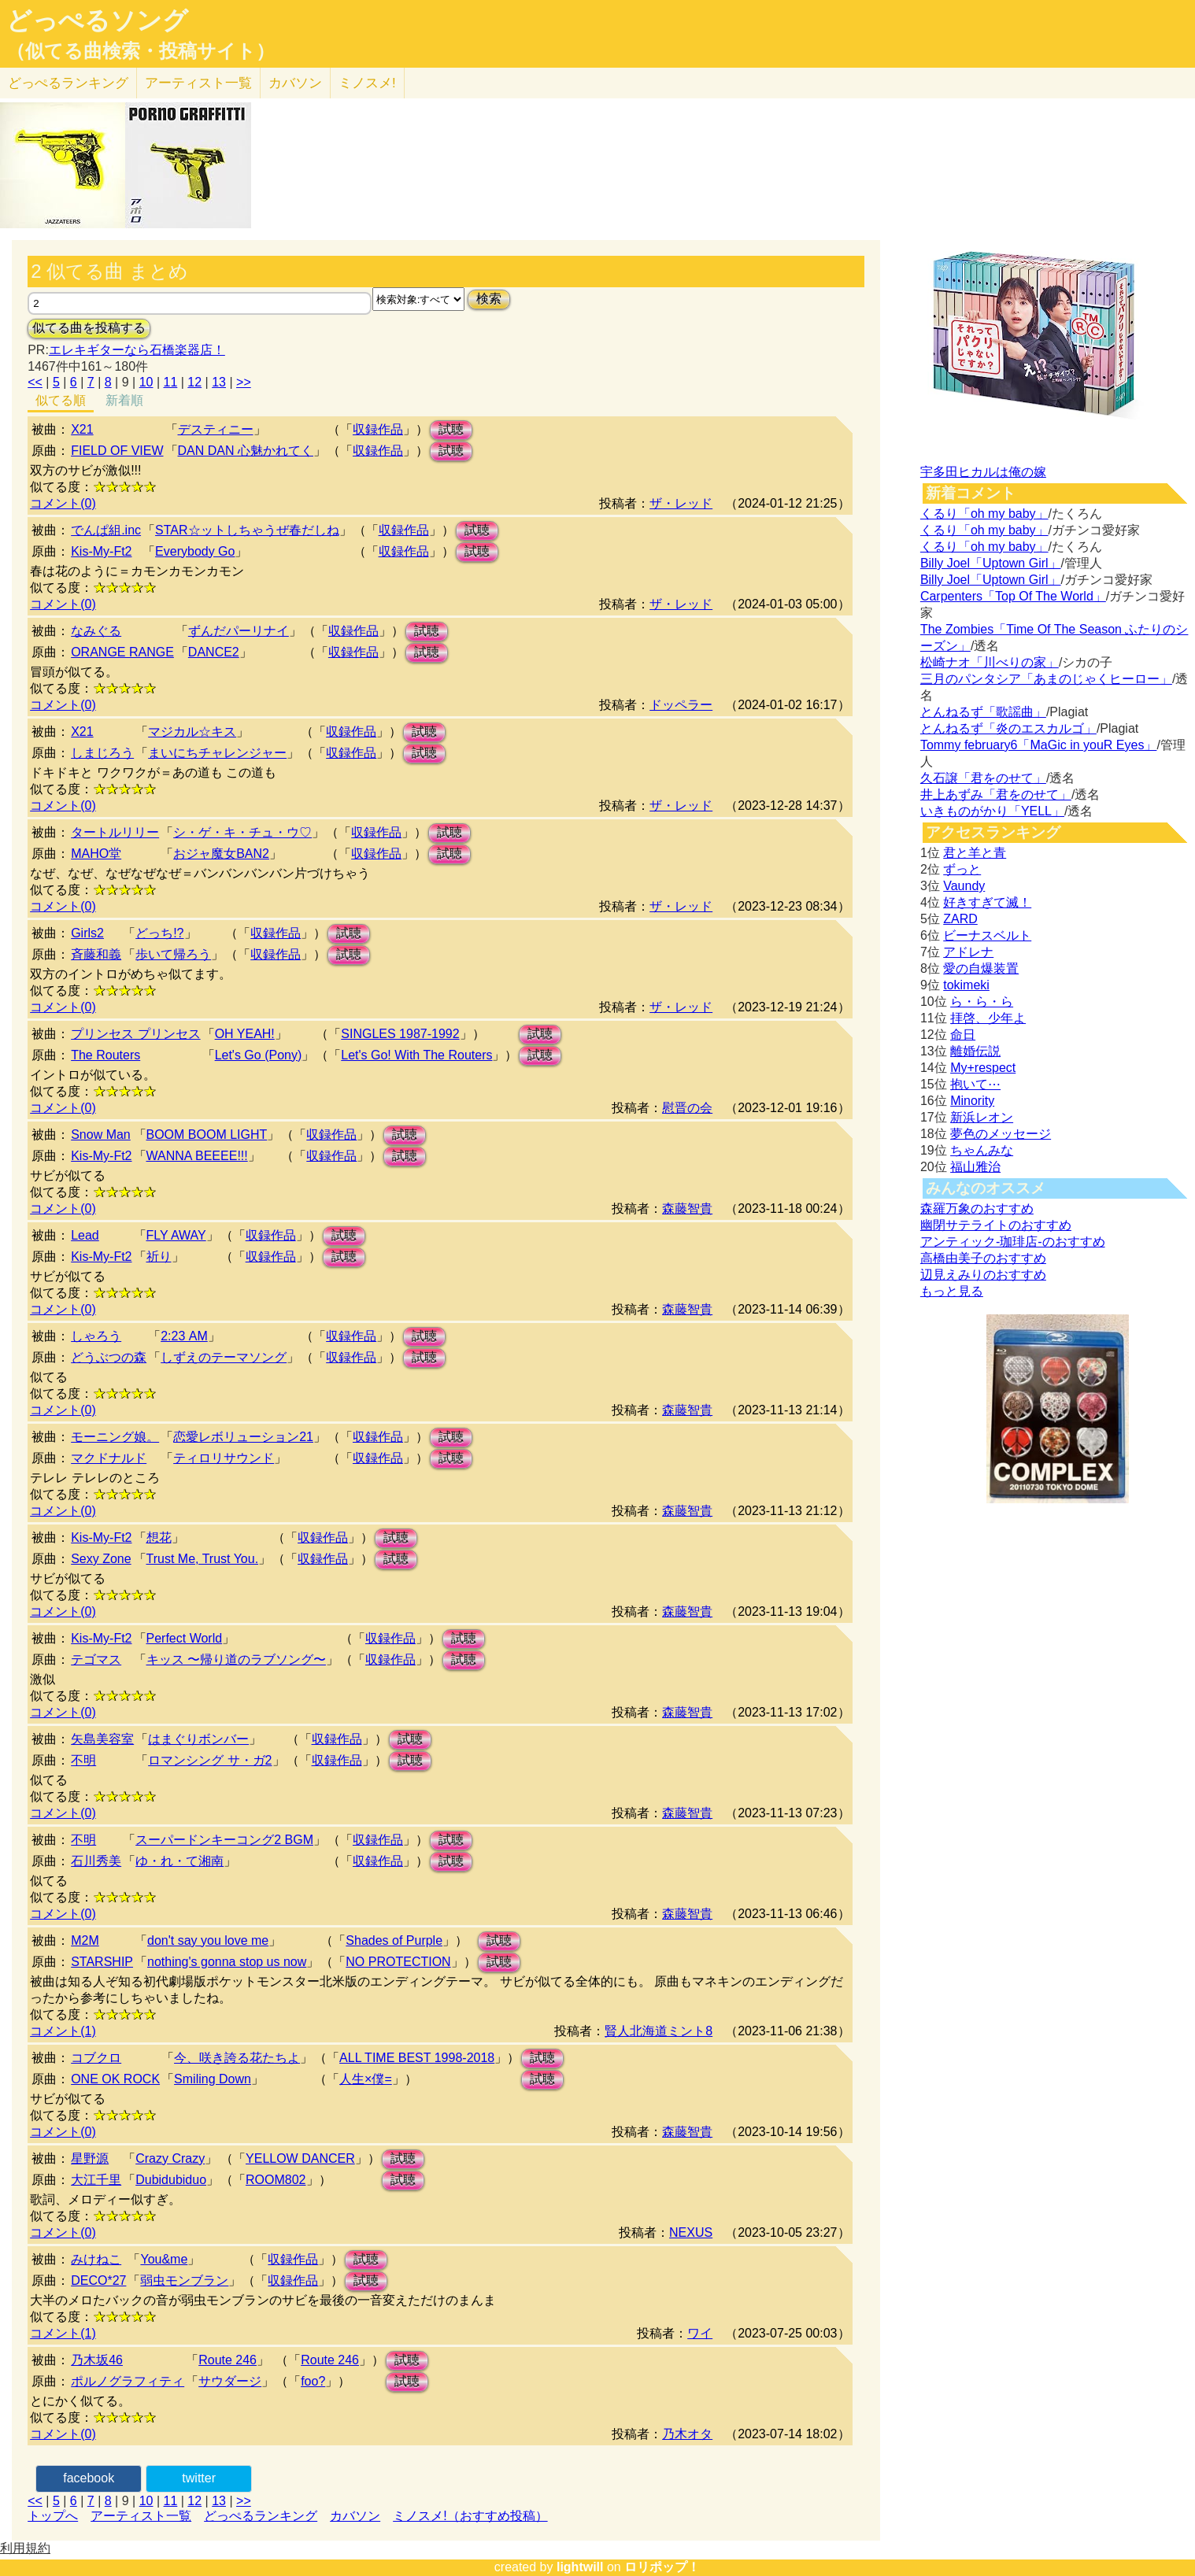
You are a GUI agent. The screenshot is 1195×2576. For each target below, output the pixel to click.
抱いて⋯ (975, 1084)
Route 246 (227, 2360)
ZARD (960, 919)
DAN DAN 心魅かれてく (245, 450)
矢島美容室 (102, 1739)
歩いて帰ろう (173, 954)
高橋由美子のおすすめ (983, 1258)
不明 (83, 1760)
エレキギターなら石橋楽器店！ (137, 350)
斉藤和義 (96, 954)
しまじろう (102, 752)
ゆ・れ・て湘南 (179, 1861)
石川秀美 (96, 1861)
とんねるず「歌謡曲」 (983, 712)
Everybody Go (195, 551)
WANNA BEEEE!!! (197, 1155)
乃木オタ (687, 2434)
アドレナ (968, 952)
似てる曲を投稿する (89, 327)
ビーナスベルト (987, 935)
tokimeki (966, 985)
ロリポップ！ (662, 2567)
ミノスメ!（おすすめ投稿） (470, 2515)
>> (243, 382)
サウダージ (229, 2381)
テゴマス (96, 1659)
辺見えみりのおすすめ (983, 1274)
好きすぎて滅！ (987, 902)
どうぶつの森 (108, 1357)
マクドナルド (108, 1458)
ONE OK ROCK (115, 2079)
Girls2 (87, 933)
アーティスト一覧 (141, 2515)
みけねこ (96, 2259)
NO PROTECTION (398, 1961)
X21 (82, 429)
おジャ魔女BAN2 (221, 853)
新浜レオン (981, 1117)
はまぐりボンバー (198, 1739)
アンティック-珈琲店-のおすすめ (1012, 1241)
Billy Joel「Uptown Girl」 (990, 563)
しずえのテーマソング (224, 1357)
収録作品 (378, 429)
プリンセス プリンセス (135, 1033)
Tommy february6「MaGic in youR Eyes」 (1038, 745)
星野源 (90, 2158)
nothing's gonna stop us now (226, 1961)
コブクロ (96, 2057)
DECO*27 (98, 2280)
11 (171, 382)
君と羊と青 (974, 852)
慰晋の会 (687, 1107)
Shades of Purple (394, 1940)
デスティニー (215, 429)
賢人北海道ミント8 (658, 2031)
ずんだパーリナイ (238, 631)
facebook (88, 2478)
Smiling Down (212, 2079)
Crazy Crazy (170, 2158)
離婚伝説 (975, 1051)
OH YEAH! (245, 1033)
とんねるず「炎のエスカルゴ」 (1008, 728)
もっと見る (951, 1291)
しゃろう (96, 1336)
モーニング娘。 (115, 1436)
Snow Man (101, 1134)
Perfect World (184, 1638)
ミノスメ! (367, 83)
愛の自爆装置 (981, 968)
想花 (159, 1537)
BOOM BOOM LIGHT (207, 1134)
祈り (159, 1256)
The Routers (105, 1055)
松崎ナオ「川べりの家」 (989, 662)
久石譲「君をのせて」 (983, 778)
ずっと (962, 869)
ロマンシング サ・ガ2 (210, 1760)
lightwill (580, 2567)
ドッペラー (680, 704)
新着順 (124, 400)
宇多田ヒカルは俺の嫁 (983, 472)
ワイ (699, 2333)
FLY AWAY (176, 1235)
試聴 (451, 429)
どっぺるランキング (260, 2515)
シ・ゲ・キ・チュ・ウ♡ (242, 832)
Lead (85, 1235)
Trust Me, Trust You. (202, 1558)
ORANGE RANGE (122, 652)
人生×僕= (365, 2079)
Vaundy (964, 886)
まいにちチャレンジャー (217, 752)
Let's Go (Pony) (258, 1055)
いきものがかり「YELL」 (992, 811)
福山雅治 (975, 1166)
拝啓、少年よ (988, 1018)
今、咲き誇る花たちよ (237, 2057)
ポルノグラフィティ (127, 2381)
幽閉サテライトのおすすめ (995, 1225)
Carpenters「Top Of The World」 (1013, 596)
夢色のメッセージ (1000, 1133)
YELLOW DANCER (300, 2158)
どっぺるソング (97, 20)
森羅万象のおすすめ (977, 1208)
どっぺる (68, 83)
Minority (972, 1100)
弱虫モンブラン (184, 2280)
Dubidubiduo (170, 2179)
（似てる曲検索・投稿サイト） (140, 51)
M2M (85, 1940)
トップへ (53, 2515)
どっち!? (159, 933)
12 (194, 382)
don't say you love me (207, 1940)
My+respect (983, 1067)
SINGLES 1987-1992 (400, 1033)
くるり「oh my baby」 (984, 513)
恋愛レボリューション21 (243, 1436)
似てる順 (60, 400)
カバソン (295, 83)
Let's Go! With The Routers (416, 1055)
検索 (488, 298)
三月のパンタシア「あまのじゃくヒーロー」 (1046, 679)
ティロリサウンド (223, 1458)
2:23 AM (184, 1336)
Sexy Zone (101, 1558)
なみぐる (96, 631)
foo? (313, 2381)
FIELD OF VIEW (117, 450)
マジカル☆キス (192, 731)
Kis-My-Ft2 (101, 551)
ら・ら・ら (981, 1001)
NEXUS (690, 2232)
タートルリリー (115, 832)
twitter (199, 2478)
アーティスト (198, 83)
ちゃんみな (981, 1150)
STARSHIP (102, 1961)
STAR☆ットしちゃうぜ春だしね (247, 530)
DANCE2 (213, 652)
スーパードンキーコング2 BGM (224, 1839)
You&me (163, 2259)
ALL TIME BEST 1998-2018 (416, 2057)
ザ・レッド (680, 503)
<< (35, 382)
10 (146, 382)
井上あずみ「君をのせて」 (995, 794)
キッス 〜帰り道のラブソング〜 (236, 1659)
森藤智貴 (687, 1208)
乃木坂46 (97, 2360)
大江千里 (96, 2179)
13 (219, 382)
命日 (962, 1034)
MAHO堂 (96, 853)
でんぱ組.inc (106, 530)
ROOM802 (275, 2179)
